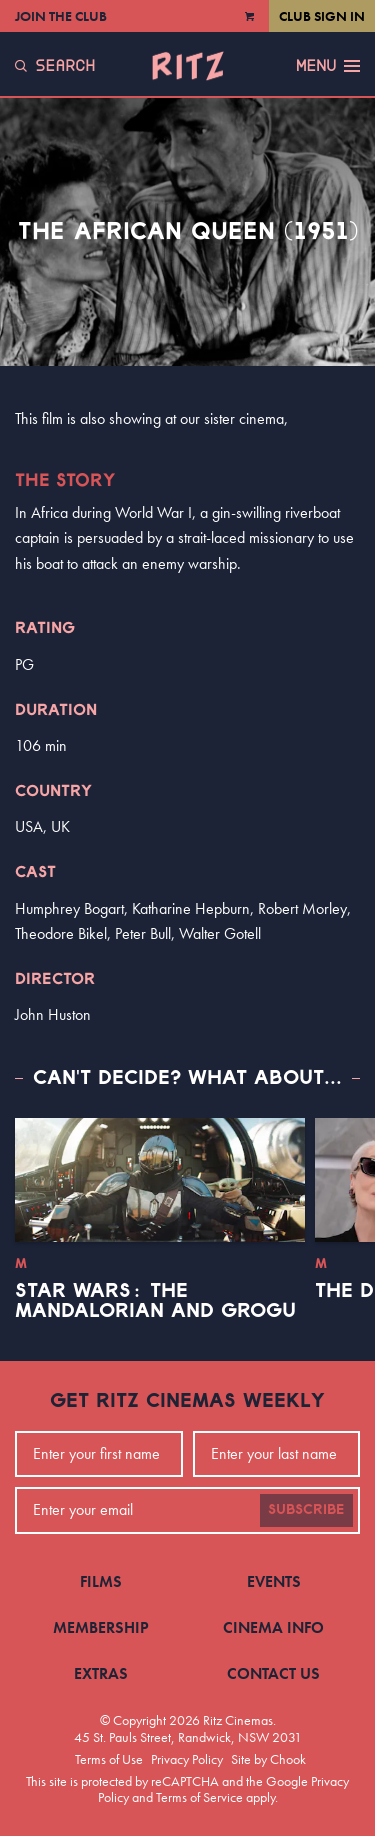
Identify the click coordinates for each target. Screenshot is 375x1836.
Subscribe (306, 1510)
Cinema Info (273, 1627)
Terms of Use (109, 1759)
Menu (328, 66)
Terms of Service (199, 1797)
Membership (101, 1627)
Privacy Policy (187, 1759)
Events (274, 1581)
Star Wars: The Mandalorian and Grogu (155, 1301)
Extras (101, 1673)
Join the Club (61, 16)
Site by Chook (268, 1759)
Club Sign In (322, 16)
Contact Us (273, 1673)
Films (101, 1581)
